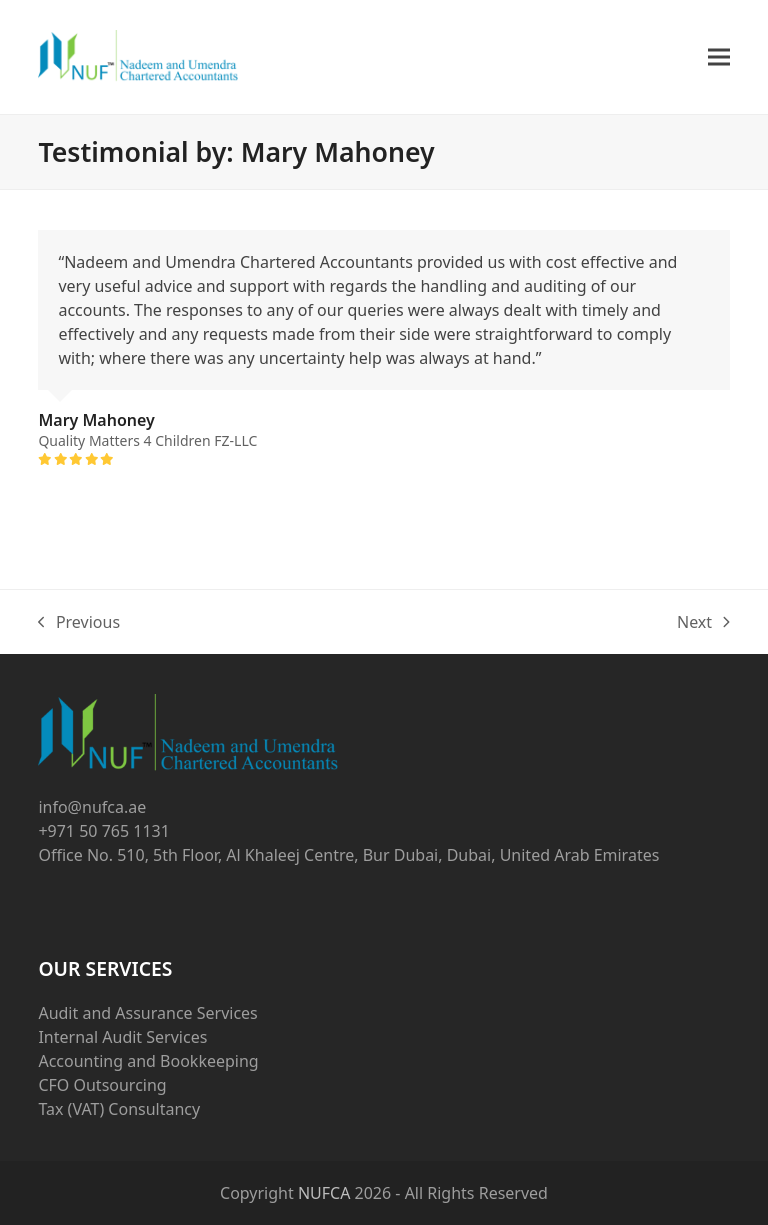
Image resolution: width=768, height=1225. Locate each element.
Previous (79, 622)
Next (703, 622)
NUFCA (324, 1193)
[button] (719, 57)
